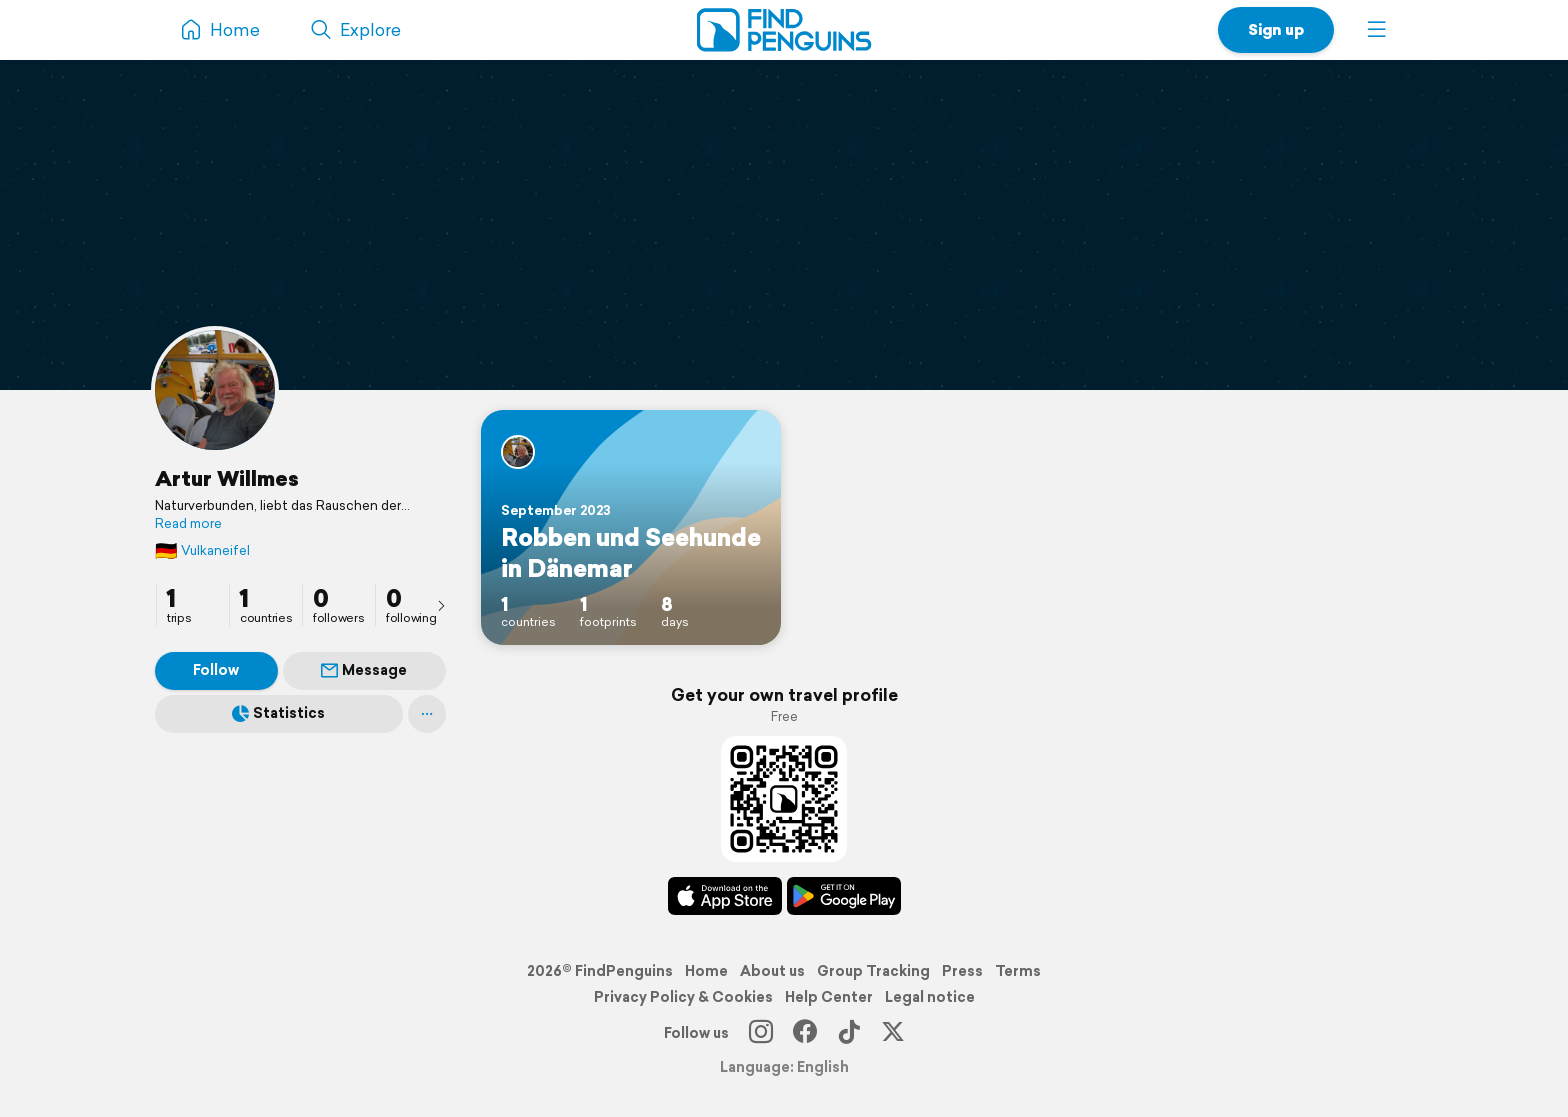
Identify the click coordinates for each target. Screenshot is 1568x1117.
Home (706, 971)
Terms (1018, 971)
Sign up (1276, 29)
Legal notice (930, 997)
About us (772, 971)
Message (364, 670)
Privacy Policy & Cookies (683, 997)
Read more (188, 524)
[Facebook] (805, 1033)
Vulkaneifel (202, 550)
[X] (893, 1033)
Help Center (829, 997)
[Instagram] (761, 1033)
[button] (1377, 30)
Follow (216, 670)
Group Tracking (873, 971)
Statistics (278, 713)
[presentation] (441, 605)
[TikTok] (849, 1033)
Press (962, 971)
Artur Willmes (227, 478)
